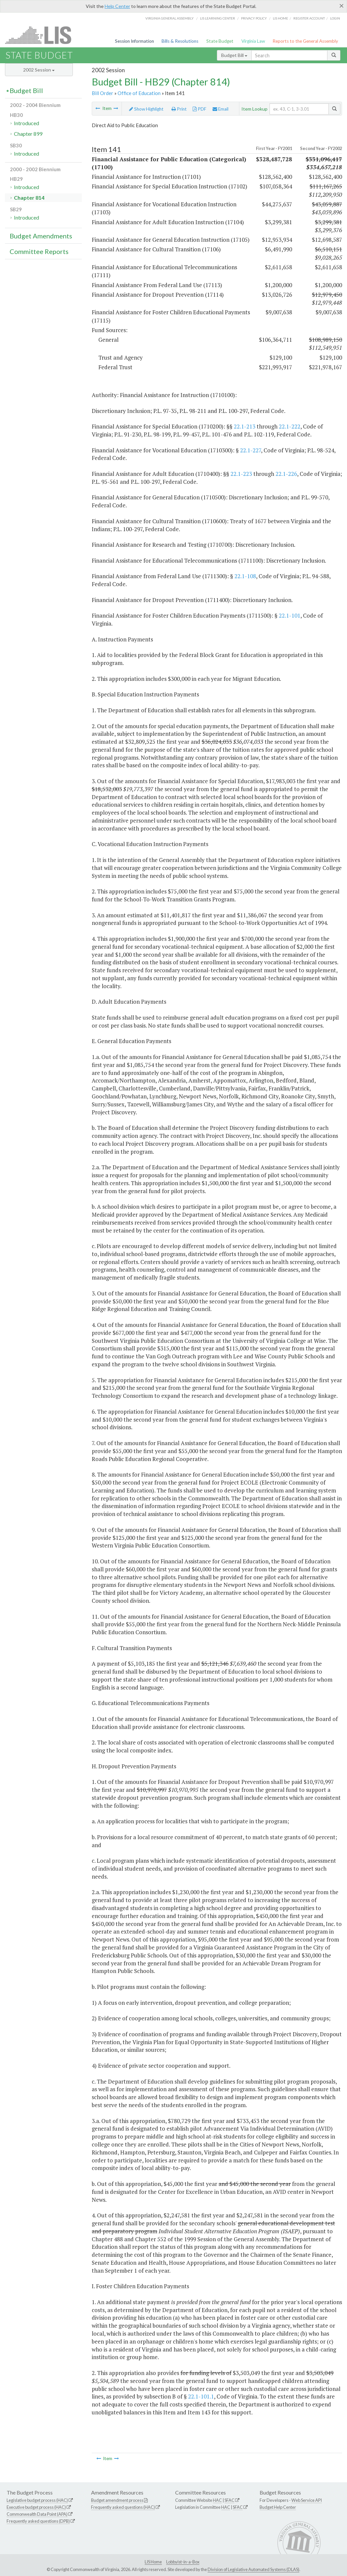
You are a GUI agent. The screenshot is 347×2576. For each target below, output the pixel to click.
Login (335, 18)
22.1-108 (245, 576)
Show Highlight (146, 109)
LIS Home (153, 2561)
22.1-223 (241, 474)
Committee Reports (39, 251)
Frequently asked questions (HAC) (123, 2507)
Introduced (26, 123)
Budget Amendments (41, 236)
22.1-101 (289, 615)
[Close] (341, 5)
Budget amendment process (117, 2500)
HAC (217, 2500)
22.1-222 (289, 426)
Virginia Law (253, 41)
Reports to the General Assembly (305, 41)
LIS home (280, 18)
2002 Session (39, 70)
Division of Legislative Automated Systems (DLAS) (253, 2569)
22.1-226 (286, 474)
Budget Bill (234, 55)
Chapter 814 (29, 197)
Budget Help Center (278, 2507)
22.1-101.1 (201, 2396)
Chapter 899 (28, 133)
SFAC (229, 2500)
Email (220, 109)
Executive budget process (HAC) (36, 2507)
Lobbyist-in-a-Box (182, 2561)
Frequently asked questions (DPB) (38, 2521)
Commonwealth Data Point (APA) (37, 2514)
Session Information (134, 41)
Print (179, 109)
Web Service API (306, 2500)
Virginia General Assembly (169, 18)
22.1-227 (250, 450)
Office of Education (139, 93)
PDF (199, 109)
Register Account (309, 18)
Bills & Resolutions (180, 41)
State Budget (219, 41)
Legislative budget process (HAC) (37, 2500)
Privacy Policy (254, 18)
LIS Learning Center (217, 18)
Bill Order (102, 93)
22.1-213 (244, 426)
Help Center (117, 6)
